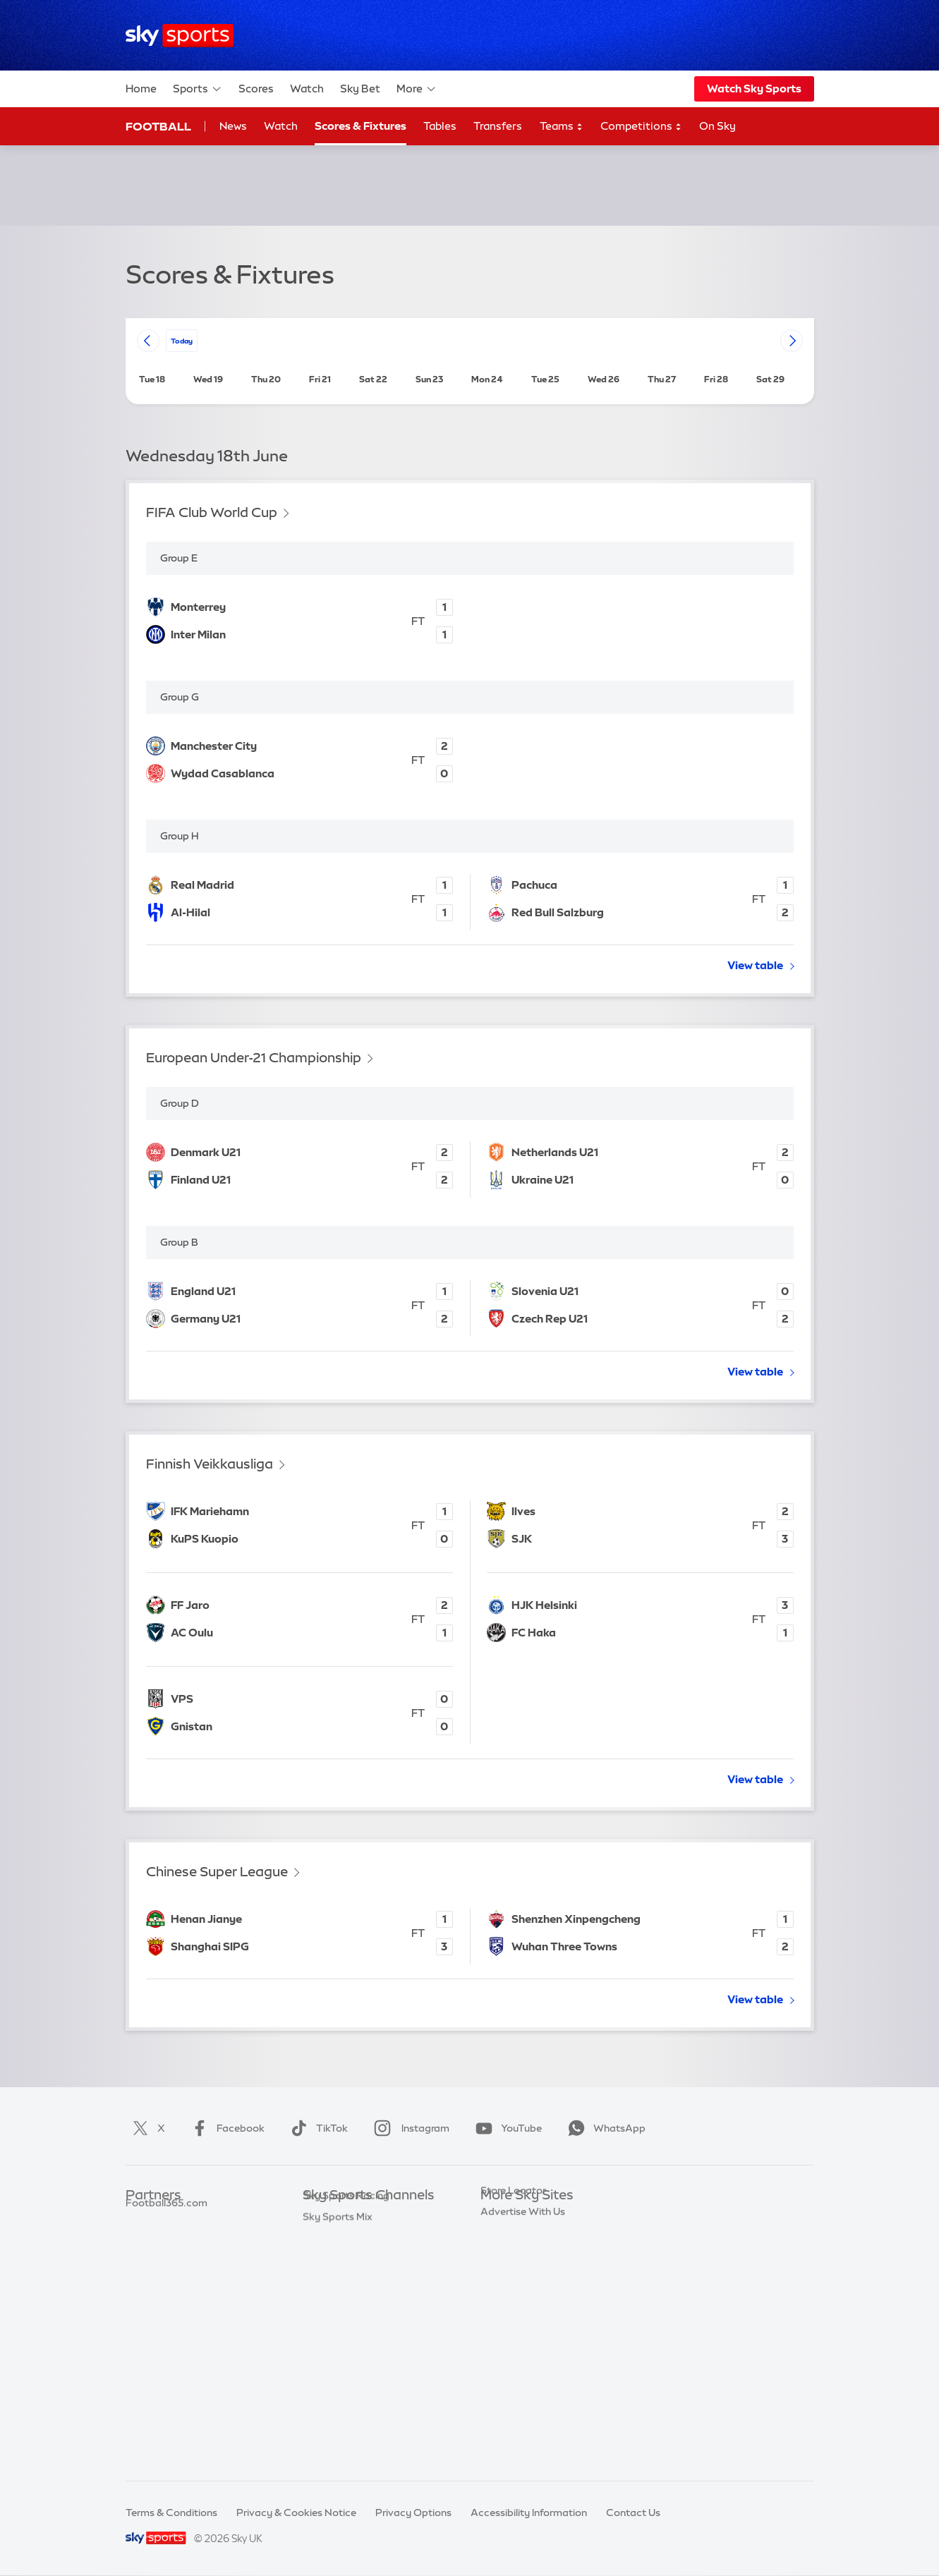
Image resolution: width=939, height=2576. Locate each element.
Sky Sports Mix (337, 2448)
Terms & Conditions (171, 2512)
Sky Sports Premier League (366, 2237)
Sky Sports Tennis (344, 2342)
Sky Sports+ (331, 2406)
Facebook (225, 2128)
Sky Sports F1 (334, 2321)
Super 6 (144, 2237)
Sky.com (501, 2217)
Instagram (408, 2128)
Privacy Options (413, 2512)
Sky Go (497, 2259)
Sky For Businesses (525, 2301)
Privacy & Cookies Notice (296, 2512)
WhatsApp (604, 2128)
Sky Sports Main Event (355, 2217)
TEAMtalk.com (162, 2259)
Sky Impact (507, 2342)
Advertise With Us (522, 2385)
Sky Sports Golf (340, 2301)
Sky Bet (360, 88)
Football (158, 126)
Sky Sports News (342, 2385)
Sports (197, 89)
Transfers (497, 126)
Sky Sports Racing (346, 2426)
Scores (256, 88)
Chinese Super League (217, 1871)
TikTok (316, 2128)
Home (141, 88)
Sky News (503, 2237)
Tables (439, 126)
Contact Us (633, 2512)
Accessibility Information (529, 2512)
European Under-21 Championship (253, 1057)
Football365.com (166, 2280)
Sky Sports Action (345, 2364)
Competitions (641, 127)
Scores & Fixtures (360, 126)
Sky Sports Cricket (347, 2280)
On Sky (717, 126)
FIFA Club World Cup (211, 512)
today (182, 340)
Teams (561, 127)
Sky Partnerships (520, 2321)
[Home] (180, 35)
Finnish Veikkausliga (209, 1464)
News (233, 126)
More (416, 89)
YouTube (506, 2128)
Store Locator (513, 2364)
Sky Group (504, 2280)
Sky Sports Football (349, 2259)
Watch (307, 88)
